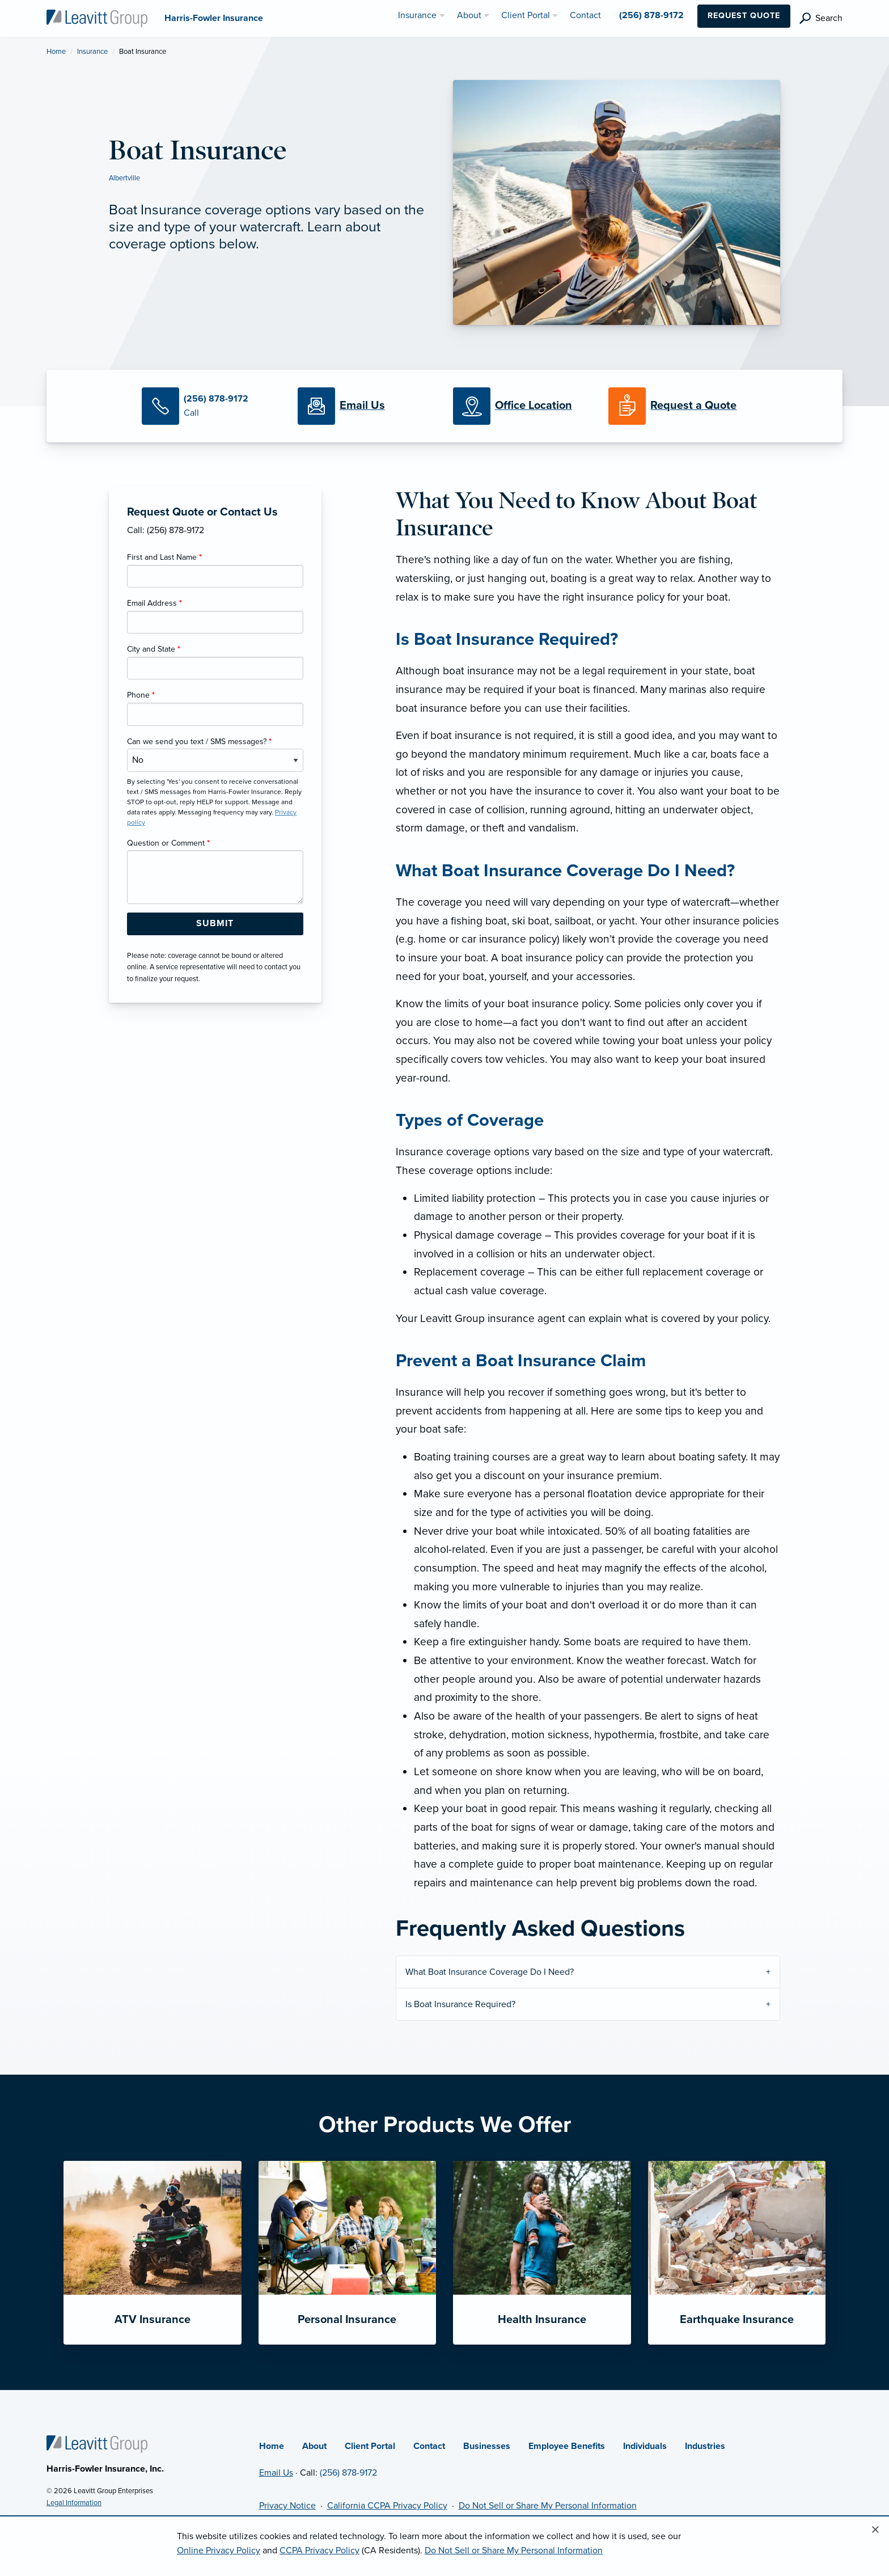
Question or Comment (168, 843)
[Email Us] (362, 406)
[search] (821, 18)
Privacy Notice (287, 2505)
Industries (705, 2446)
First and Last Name (164, 557)
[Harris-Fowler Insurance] (96, 17)
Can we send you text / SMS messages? (199, 741)
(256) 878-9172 (348, 2472)
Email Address (154, 603)
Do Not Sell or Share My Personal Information (548, 2505)
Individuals (645, 2446)
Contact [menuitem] (585, 15)
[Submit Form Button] (215, 924)
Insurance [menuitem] (417, 15)
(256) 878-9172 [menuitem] (651, 15)
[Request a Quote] (677, 406)
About (314, 2446)
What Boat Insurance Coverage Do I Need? (489, 1972)
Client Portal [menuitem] (525, 15)
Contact (429, 2446)
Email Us (276, 2472)
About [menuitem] (469, 15)
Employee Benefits (566, 2446)
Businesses (486, 2446)
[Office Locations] (522, 406)
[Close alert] (875, 2530)
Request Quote (744, 15)
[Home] (96, 2443)
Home (56, 51)
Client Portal (370, 2446)
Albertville (124, 178)
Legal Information (73, 2502)
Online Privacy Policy (218, 2550)
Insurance (92, 51)
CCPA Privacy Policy (319, 2550)
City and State (153, 649)
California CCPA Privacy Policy (387, 2505)
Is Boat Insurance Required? (460, 2004)
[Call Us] (211, 406)
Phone (141, 695)
